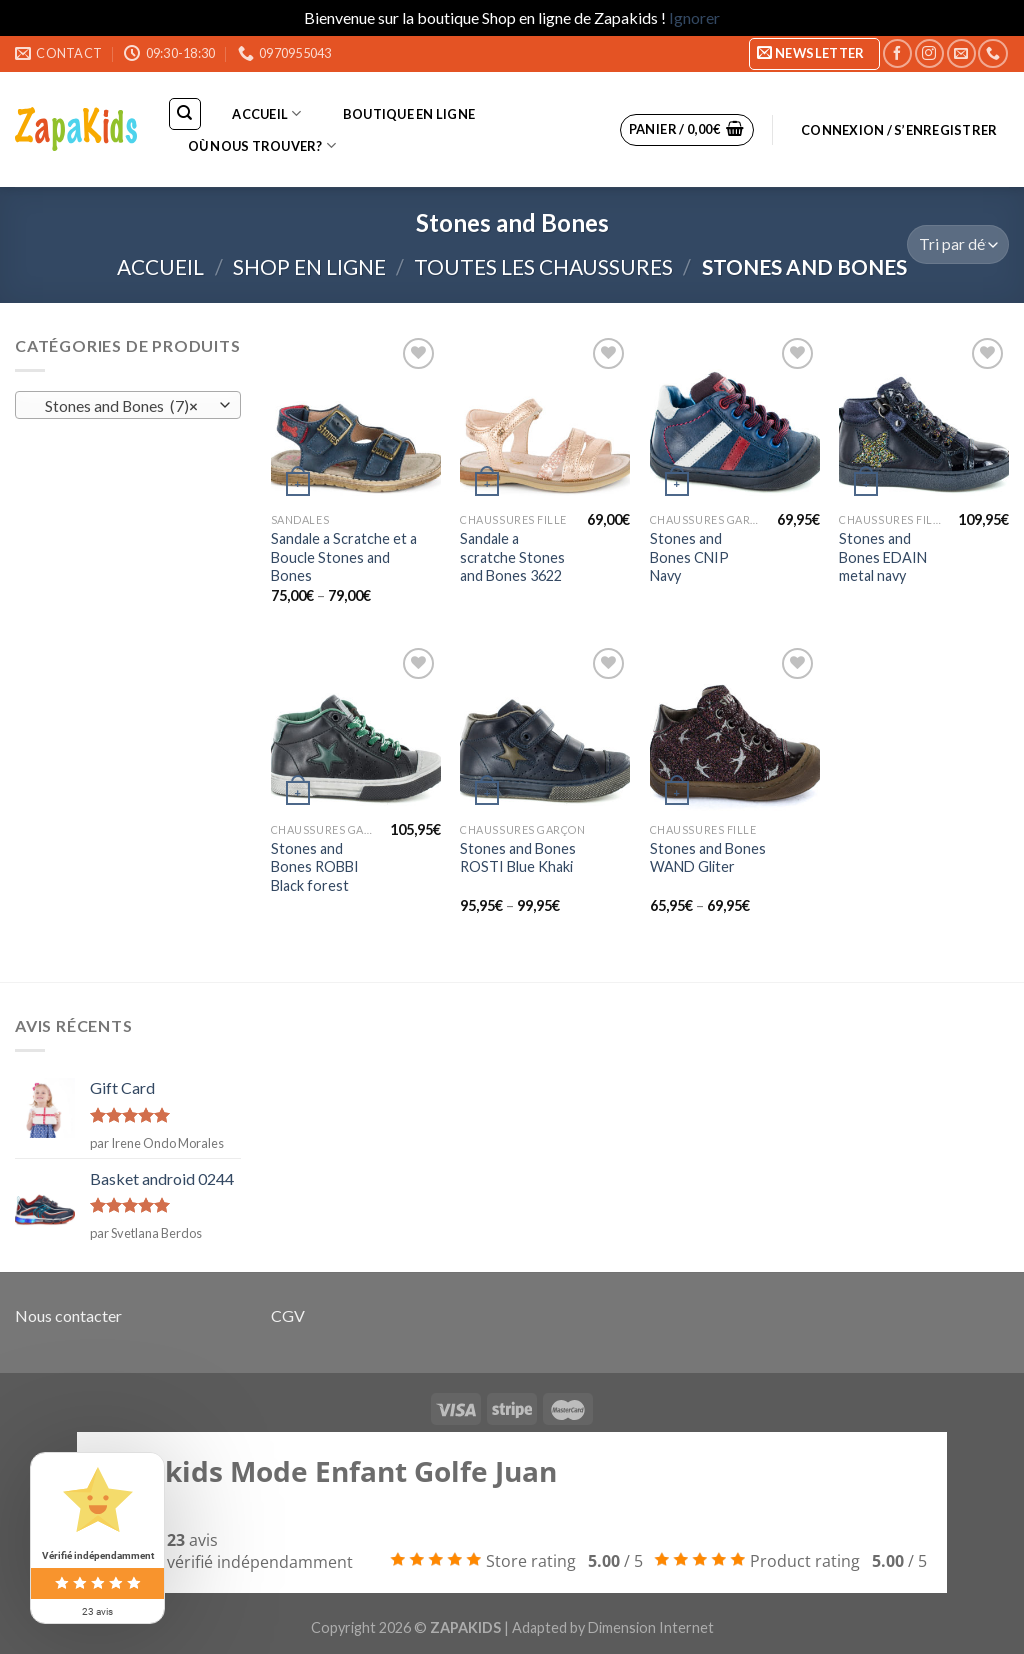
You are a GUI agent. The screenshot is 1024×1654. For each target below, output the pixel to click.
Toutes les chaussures (543, 266)
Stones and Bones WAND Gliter (708, 858)
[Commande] (958, 244)
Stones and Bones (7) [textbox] (117, 406)
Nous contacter (68, 1315)
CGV (288, 1315)
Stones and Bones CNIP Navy (689, 557)
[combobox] (128, 405)
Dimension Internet (651, 1627)
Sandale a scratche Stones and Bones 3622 (512, 557)
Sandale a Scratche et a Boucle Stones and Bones (344, 557)
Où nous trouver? (262, 145)
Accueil (266, 113)
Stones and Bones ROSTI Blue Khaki (518, 858)
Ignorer (694, 17)
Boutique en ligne (409, 114)
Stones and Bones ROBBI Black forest (315, 867)
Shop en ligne (309, 266)
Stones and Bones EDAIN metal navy (883, 557)
